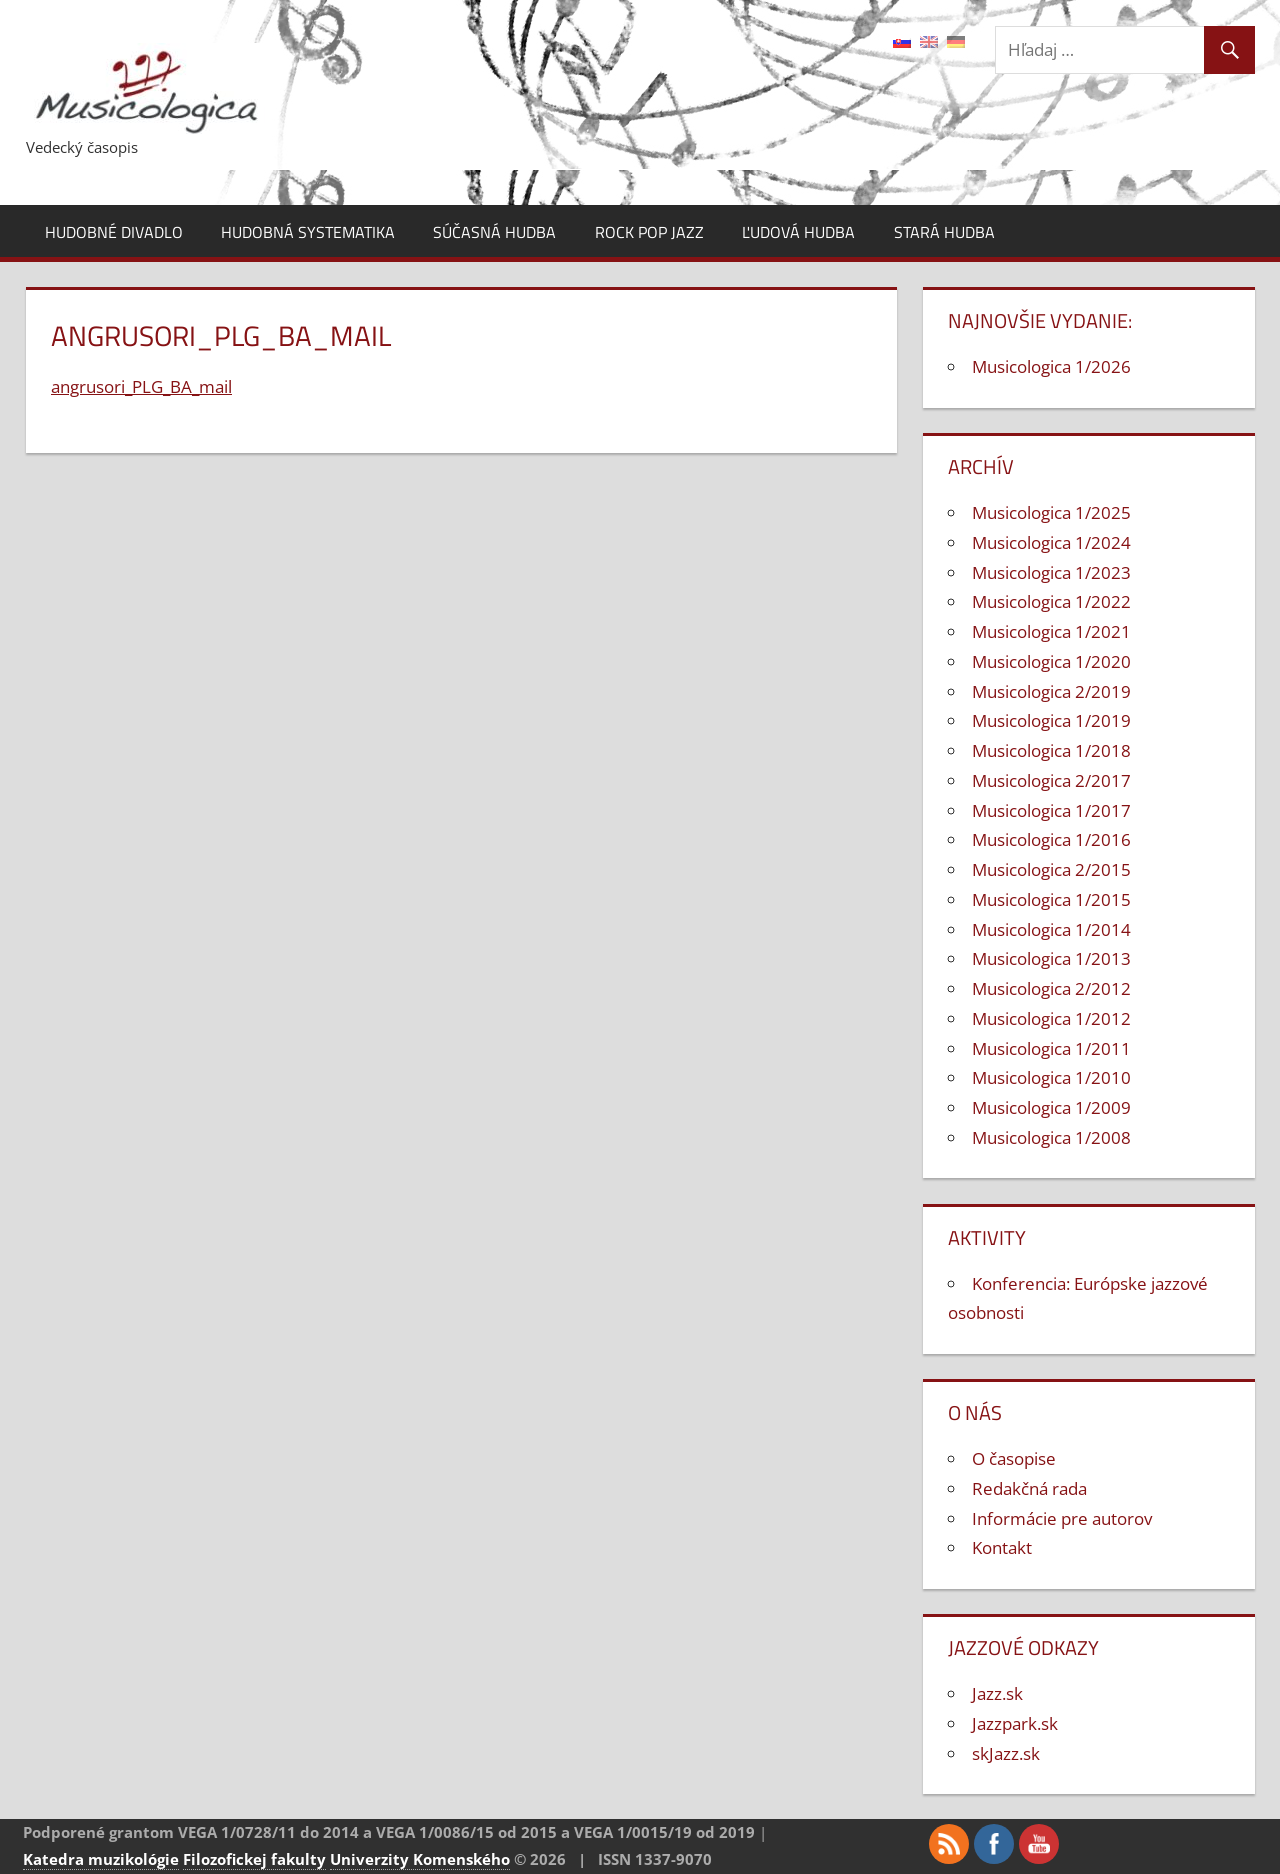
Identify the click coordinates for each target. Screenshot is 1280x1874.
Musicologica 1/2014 (1051, 929)
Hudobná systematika (308, 232)
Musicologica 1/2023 (1051, 572)
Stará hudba (944, 232)
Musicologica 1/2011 (1051, 1048)
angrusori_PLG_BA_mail (141, 386)
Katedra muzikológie (101, 1859)
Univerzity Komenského (420, 1859)
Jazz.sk (997, 1693)
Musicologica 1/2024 (1051, 542)
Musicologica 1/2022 (1051, 601)
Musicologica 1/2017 (1051, 810)
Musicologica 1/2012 (1051, 1018)
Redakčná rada (1029, 1488)
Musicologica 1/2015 (1051, 899)
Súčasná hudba (494, 232)
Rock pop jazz (649, 232)
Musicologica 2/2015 (1051, 869)
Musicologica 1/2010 (1051, 1077)
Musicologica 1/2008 (1051, 1137)
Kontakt (1002, 1547)
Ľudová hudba (798, 232)
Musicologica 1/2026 (1051, 366)
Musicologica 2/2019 (1051, 691)
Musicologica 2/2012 (1051, 988)
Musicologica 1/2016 (1051, 839)
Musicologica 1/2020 (1051, 661)
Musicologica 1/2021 (1051, 631)
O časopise (1014, 1458)
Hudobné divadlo (114, 232)
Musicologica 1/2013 (1051, 958)
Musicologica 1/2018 (1051, 750)
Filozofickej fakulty (254, 1859)
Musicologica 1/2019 (1051, 720)
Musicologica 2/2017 (1051, 780)
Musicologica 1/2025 (1051, 512)
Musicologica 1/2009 (1051, 1107)
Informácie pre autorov (1062, 1518)
